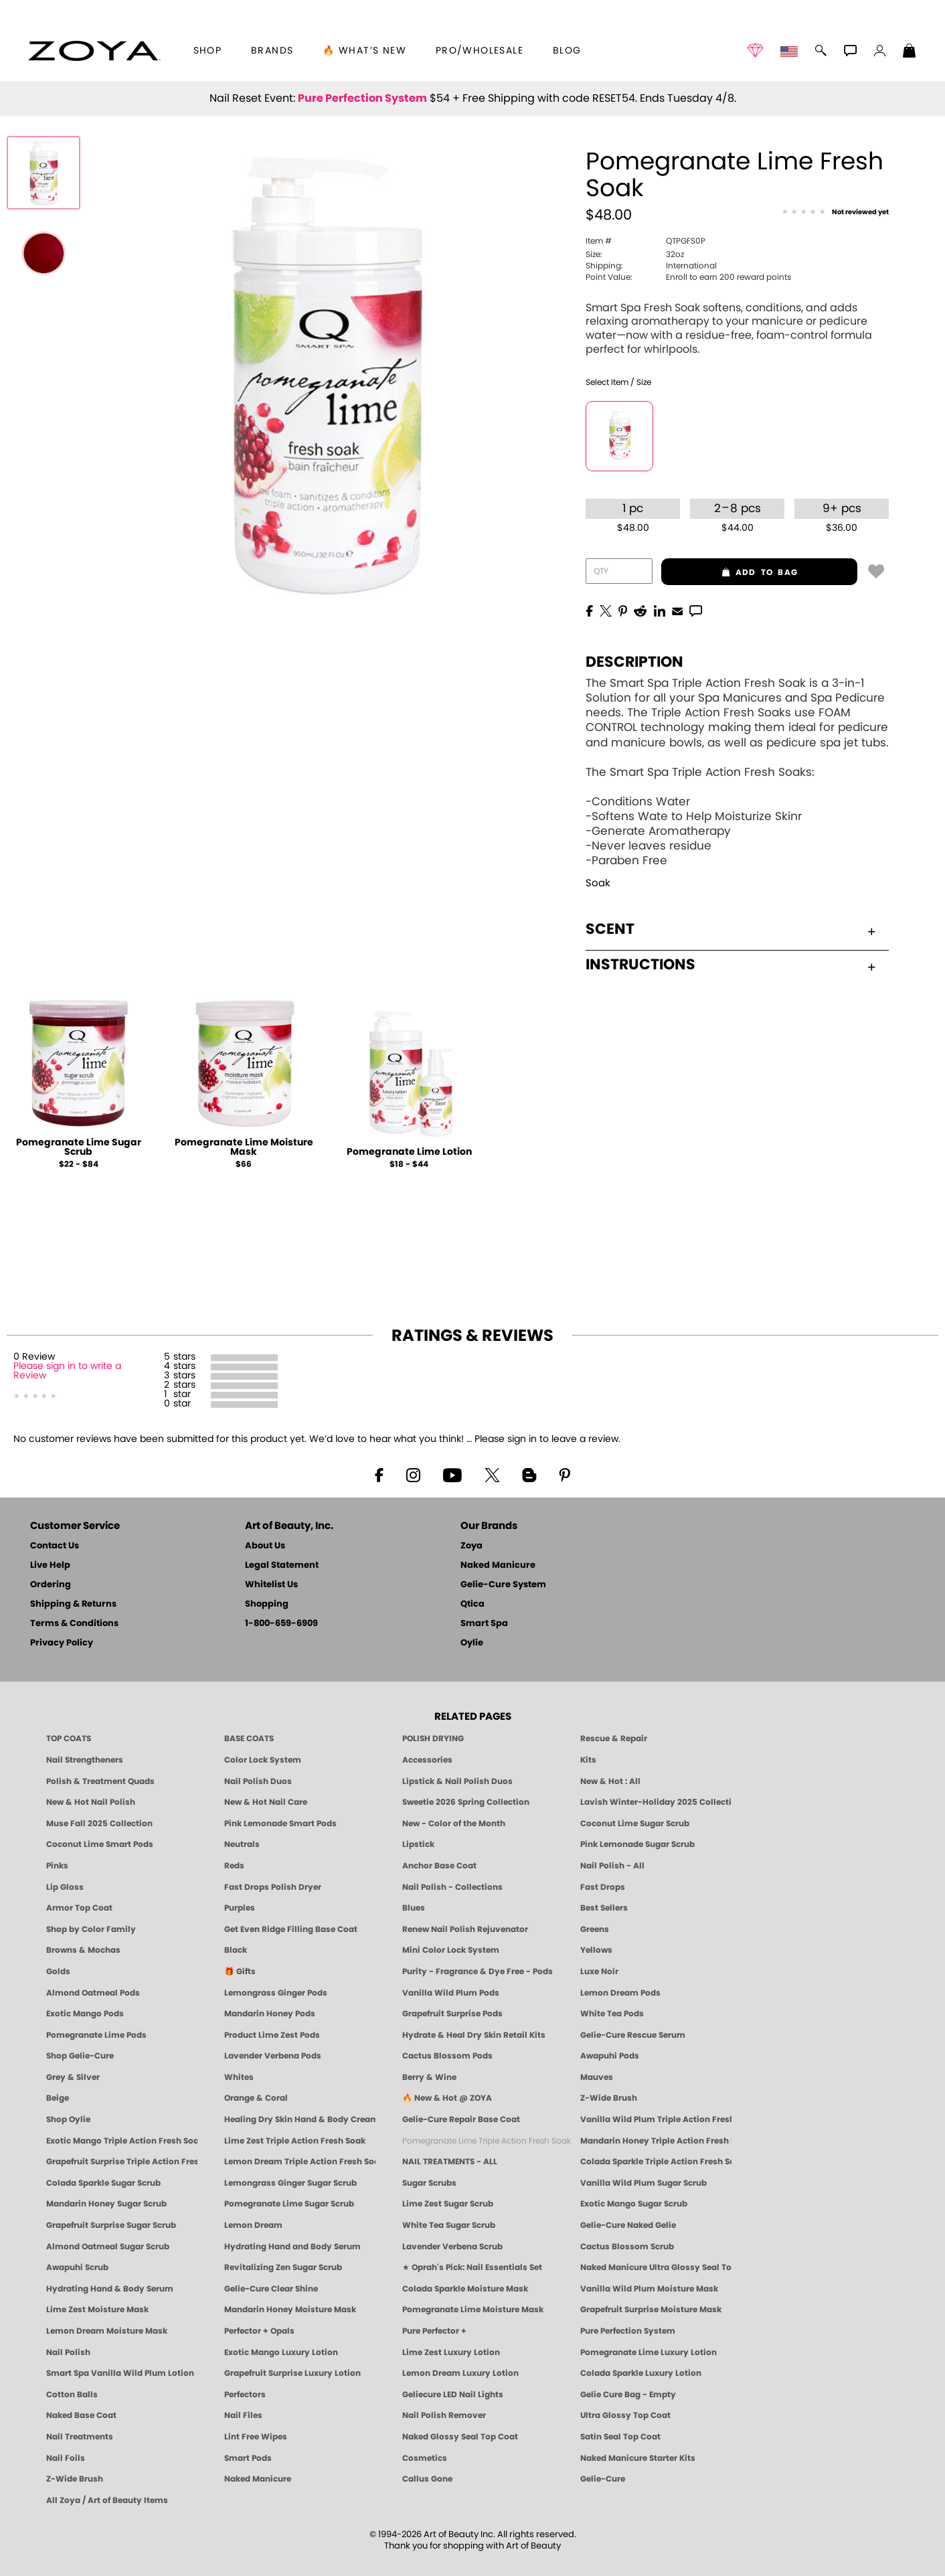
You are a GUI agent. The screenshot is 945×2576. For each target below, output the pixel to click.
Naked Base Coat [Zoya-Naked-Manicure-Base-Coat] (81, 2415)
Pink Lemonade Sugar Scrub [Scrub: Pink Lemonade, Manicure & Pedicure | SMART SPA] (637, 1844)
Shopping (266, 1604)
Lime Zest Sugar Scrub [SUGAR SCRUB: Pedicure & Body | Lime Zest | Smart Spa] (447, 2204)
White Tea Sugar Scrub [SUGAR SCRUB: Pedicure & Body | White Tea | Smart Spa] (448, 2225)
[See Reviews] (835, 213)
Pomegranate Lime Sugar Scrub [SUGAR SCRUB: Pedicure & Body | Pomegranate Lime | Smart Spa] (289, 2204)
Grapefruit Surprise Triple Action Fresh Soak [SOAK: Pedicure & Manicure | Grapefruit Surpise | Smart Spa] (121, 2162)
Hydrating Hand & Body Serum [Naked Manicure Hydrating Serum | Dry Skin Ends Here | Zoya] (109, 2289)
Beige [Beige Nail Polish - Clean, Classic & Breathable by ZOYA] (57, 2098)
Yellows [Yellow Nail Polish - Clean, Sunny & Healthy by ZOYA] (596, 1950)
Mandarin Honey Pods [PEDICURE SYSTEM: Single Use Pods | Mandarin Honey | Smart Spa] (269, 2014)
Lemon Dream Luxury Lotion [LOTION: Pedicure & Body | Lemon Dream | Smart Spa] (460, 2373)
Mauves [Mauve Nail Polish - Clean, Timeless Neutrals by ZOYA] (596, 2077)
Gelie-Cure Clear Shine (271, 2289)
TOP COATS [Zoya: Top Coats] (68, 1739)
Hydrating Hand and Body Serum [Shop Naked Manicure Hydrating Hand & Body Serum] (292, 2247)
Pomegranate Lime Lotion (409, 1152)
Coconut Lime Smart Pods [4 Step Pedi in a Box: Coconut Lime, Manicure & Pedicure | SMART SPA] (99, 1844)
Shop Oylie (68, 2119)
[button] (94, 51)
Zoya (471, 1546)
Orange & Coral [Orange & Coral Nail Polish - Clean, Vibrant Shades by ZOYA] (256, 2098)
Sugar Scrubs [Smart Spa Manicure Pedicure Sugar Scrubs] (429, 2183)
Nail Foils (65, 2458)
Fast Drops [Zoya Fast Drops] (602, 1887)
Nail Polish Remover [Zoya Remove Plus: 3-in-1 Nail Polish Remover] (444, 2415)
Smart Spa (484, 1623)
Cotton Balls (72, 2395)
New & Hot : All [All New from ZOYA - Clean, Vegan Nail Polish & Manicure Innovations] (610, 1781)
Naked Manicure (497, 1565)
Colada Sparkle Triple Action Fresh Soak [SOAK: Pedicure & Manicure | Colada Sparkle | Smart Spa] (656, 2162)
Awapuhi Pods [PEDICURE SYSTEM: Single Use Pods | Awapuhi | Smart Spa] (609, 2056)
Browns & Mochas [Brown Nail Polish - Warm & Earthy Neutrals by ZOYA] (83, 1950)
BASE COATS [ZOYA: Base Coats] (249, 1739)
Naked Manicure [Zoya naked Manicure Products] (257, 2479)
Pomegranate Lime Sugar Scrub (78, 1147)
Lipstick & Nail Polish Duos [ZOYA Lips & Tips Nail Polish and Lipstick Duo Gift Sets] (457, 1781)
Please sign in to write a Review (67, 1371)
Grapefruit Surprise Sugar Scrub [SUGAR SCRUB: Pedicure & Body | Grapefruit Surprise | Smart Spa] (111, 2225)
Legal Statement (282, 1565)
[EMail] (677, 610)
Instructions (730, 964)
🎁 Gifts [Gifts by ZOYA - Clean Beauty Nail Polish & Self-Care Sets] (240, 1971)
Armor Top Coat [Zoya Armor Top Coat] (79, 1908)
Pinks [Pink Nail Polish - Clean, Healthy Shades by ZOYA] (57, 1866)
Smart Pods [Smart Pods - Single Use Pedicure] (248, 2458)
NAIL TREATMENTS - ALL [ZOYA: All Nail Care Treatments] (449, 2162)
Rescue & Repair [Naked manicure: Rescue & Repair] (613, 1739)
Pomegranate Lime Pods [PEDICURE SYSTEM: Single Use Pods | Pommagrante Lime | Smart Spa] (96, 2035)
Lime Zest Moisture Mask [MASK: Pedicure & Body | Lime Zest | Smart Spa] (97, 2310)
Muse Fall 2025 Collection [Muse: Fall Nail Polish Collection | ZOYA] (99, 1824)
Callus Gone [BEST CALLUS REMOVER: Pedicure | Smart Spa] (427, 2479)
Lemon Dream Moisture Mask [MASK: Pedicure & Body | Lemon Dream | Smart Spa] (106, 2331)
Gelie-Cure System (503, 1585)
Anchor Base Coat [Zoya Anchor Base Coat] (439, 1866)
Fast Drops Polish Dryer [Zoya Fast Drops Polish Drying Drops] (272, 1887)
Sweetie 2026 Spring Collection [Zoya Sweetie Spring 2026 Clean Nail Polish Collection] (465, 1802)
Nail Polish (68, 2352)
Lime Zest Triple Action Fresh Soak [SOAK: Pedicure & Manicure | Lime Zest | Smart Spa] (294, 2141)
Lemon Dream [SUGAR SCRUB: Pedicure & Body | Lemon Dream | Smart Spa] (253, 2225)
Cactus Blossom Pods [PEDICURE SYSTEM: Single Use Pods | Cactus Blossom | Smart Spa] (447, 2056)
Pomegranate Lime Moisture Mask (244, 1147)
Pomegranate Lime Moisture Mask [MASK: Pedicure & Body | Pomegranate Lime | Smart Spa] (472, 2310)
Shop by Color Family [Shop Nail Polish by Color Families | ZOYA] (91, 1929)
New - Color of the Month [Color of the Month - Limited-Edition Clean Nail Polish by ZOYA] (453, 1824)
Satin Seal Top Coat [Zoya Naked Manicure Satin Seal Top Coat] (620, 2437)
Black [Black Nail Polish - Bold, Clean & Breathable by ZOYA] (235, 1950)
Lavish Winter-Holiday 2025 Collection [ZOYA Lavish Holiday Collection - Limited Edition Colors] (656, 1802)
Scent (730, 929)
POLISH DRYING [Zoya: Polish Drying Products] (433, 1739)
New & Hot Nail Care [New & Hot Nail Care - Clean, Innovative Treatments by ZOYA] (265, 1802)
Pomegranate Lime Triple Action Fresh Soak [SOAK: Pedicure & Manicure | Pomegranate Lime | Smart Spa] (486, 2141)
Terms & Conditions (74, 1623)
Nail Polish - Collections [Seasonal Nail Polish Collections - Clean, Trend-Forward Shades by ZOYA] (452, 1887)
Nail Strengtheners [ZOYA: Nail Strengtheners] (84, 1760)
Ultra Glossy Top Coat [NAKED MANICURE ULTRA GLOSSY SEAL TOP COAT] (625, 2415)
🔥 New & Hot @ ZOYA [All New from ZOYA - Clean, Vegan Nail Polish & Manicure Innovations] (447, 2098)
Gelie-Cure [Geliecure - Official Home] (602, 2479)
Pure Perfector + (434, 2331)
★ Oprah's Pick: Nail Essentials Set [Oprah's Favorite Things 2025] (472, 2267)
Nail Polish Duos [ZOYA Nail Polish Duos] (258, 1781)
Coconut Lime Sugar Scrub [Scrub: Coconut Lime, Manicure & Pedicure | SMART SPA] (634, 1824)
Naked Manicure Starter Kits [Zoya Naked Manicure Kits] (637, 2458)
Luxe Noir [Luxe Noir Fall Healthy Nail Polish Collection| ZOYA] (599, 1971)
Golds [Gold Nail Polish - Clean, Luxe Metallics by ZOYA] (58, 1971)
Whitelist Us (271, 1585)
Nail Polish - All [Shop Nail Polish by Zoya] (612, 1866)
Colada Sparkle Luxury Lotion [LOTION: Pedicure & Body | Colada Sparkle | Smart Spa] (640, 2373)
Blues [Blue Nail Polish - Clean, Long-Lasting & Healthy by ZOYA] (413, 1908)
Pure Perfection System (362, 98)
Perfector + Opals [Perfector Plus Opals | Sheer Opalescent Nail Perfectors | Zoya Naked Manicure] (259, 2331)
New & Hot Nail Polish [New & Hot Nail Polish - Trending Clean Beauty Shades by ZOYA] (90, 1802)
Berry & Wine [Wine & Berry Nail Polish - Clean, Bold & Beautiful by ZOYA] (429, 2077)
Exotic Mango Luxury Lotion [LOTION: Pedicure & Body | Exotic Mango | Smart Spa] (281, 2352)
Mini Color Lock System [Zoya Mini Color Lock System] (450, 1950)
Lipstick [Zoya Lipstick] (418, 1844)
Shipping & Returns (73, 1604)
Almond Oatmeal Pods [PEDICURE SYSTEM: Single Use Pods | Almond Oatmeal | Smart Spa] (93, 1993)
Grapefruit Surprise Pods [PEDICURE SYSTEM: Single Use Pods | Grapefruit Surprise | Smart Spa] (452, 2014)
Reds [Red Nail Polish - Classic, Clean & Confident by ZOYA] (234, 1866)
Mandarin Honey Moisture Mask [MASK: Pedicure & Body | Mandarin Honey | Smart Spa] (290, 2310)
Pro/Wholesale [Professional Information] (479, 51)
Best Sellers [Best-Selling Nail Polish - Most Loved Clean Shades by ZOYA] (604, 1908)
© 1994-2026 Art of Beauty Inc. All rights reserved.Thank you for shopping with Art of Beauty (472, 2540)
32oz (635, 254)
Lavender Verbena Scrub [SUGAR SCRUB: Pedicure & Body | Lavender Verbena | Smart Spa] (452, 2247)
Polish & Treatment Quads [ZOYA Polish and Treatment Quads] (100, 1781)
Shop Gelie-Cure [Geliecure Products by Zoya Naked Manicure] (80, 2056)
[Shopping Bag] (909, 52)
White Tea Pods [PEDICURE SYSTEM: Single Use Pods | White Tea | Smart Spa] (612, 2014)
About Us (265, 1546)
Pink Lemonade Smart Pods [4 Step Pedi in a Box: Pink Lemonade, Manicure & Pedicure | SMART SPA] (280, 1824)
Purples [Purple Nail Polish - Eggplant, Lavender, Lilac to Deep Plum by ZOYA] (239, 1908)
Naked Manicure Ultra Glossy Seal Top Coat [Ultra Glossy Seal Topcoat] (656, 2267)
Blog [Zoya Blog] (567, 51)
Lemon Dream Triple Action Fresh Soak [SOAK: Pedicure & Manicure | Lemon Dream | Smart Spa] (299, 2162)
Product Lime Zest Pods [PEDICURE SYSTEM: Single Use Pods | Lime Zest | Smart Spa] (272, 2035)
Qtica (472, 1604)
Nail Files (243, 2415)
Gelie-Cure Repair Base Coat (461, 2119)
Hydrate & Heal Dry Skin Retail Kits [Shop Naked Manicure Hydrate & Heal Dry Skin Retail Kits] (473, 2035)
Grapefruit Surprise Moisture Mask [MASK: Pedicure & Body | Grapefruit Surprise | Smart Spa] (650, 2310)
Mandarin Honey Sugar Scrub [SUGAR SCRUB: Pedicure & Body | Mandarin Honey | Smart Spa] (106, 2204)
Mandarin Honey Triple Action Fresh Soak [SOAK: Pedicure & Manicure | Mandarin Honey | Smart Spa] (656, 2141)
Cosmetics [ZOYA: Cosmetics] (424, 2458)
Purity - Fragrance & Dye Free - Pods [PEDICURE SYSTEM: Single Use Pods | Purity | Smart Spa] (477, 1971)
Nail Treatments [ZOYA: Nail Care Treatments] (79, 2437)
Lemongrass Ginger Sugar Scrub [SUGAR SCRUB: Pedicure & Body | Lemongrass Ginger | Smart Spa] (290, 2183)
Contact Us (54, 1546)
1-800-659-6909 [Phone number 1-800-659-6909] (281, 1623)
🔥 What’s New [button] (364, 51)
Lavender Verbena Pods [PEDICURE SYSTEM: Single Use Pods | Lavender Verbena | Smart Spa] (272, 2056)
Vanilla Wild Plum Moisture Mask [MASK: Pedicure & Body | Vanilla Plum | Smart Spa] (649, 2289)
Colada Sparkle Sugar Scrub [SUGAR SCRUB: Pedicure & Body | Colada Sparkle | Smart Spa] (103, 2183)
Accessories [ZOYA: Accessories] (427, 1760)
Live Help (50, 1565)
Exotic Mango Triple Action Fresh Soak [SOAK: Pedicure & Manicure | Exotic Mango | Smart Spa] (121, 2141)
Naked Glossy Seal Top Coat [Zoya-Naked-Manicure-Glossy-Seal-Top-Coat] (460, 2437)
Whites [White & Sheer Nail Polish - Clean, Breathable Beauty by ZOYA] (239, 2077)
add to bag (729, 572)
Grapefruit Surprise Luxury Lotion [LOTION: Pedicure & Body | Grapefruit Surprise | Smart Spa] (292, 2373)
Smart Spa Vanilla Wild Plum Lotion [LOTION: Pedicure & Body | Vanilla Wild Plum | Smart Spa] (120, 2373)
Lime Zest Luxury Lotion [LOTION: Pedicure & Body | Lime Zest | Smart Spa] (451, 2352)
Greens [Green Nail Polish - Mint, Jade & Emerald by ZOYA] (594, 1929)
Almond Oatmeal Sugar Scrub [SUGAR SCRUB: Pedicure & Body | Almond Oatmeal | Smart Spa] (107, 2247)
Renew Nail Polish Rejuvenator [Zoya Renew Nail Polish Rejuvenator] (465, 1929)
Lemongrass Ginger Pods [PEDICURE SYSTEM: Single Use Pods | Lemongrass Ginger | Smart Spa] (275, 1993)
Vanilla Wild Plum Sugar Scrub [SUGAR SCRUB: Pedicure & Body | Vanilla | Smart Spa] (643, 2183)
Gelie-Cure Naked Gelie (628, 2225)
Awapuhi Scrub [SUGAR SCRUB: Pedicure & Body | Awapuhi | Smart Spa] (77, 2267)
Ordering (50, 1585)
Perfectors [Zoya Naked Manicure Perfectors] (245, 2395)
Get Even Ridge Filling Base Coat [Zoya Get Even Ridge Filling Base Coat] (290, 1929)
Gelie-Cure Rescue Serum (632, 2035)
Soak (598, 883)
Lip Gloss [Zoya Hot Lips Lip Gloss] (65, 1887)
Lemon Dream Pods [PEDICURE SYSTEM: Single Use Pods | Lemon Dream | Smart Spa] (620, 1993)
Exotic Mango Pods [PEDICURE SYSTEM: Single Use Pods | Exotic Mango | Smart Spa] (85, 2014)
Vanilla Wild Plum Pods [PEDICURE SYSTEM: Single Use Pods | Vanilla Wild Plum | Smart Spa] (450, 1993)
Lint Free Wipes (255, 2437)
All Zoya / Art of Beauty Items (107, 2500)
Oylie (471, 1643)
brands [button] (272, 51)
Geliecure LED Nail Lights (452, 2395)
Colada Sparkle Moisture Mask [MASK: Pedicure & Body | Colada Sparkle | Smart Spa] (465, 2289)
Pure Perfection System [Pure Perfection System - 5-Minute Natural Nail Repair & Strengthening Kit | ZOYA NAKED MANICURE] (627, 2331)
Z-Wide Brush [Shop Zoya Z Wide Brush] (608, 2098)
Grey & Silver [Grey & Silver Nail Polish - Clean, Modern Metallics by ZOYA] (73, 2077)
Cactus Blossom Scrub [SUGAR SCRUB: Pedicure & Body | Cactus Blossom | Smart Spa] (627, 2247)
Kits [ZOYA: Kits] (588, 1760)
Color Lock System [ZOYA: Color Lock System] (262, 1760)
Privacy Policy (61, 1643)
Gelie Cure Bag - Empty (628, 2395)
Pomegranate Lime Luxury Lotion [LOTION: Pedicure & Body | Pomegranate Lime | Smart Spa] (648, 2352)
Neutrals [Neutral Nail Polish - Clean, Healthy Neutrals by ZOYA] (242, 1844)
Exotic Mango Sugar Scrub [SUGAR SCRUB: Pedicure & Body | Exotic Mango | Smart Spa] (633, 2204)
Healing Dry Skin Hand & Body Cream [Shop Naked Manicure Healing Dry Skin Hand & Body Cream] (299, 2119)
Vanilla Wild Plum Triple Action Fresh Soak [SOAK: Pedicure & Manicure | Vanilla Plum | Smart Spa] (656, 2119)
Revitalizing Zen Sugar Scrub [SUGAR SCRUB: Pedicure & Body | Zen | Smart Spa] (283, 2267)
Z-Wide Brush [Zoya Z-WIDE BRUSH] (74, 2479)
